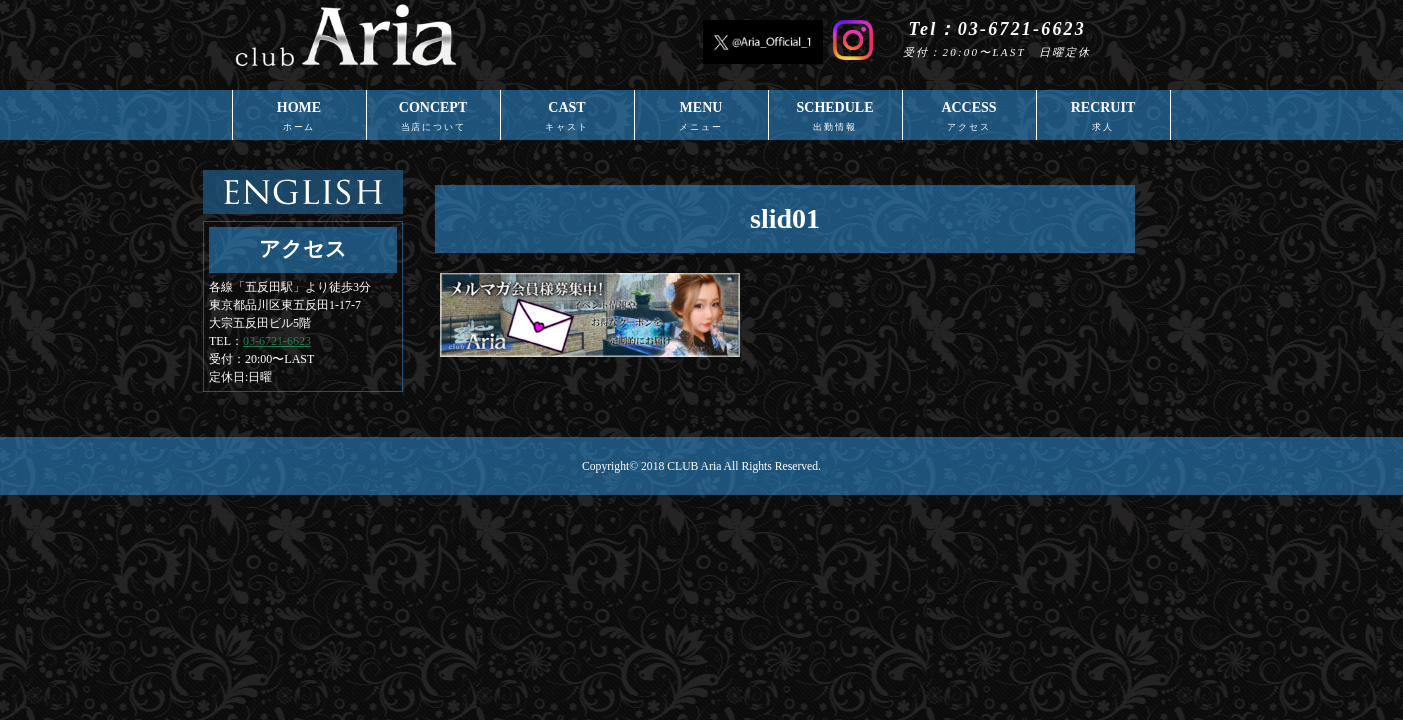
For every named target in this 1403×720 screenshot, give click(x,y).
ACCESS (969, 120)
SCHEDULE (835, 120)
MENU (701, 120)
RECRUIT (1103, 120)
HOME (299, 120)
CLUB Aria (694, 466)
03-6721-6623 (277, 341)
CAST (567, 120)
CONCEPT (433, 120)
